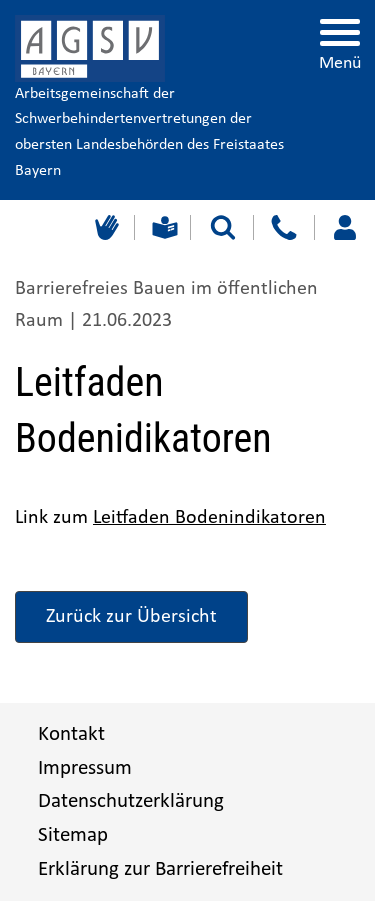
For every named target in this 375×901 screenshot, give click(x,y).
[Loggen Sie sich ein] (344, 227)
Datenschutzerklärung (131, 801)
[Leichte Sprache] (162, 227)
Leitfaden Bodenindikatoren (209, 518)
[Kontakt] (283, 227)
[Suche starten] (223, 227)
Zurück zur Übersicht (131, 617)
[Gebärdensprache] (104, 227)
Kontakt (71, 734)
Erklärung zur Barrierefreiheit (160, 869)
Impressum (85, 768)
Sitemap (73, 835)
